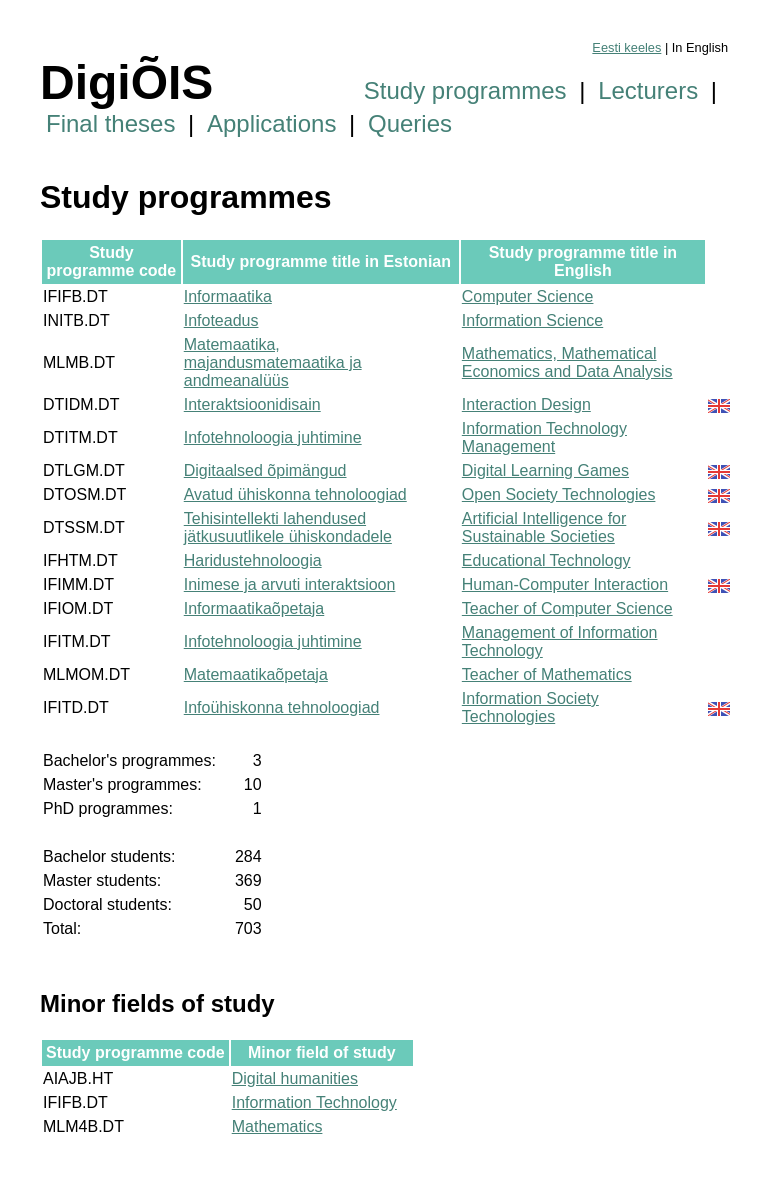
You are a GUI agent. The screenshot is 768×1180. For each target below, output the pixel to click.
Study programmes (465, 90)
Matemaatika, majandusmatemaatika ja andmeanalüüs (273, 362)
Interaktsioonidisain (252, 404)
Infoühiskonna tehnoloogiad (282, 707)
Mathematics (277, 1126)
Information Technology (314, 1102)
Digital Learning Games (545, 470)
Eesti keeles (626, 47)
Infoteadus (221, 320)
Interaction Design (526, 404)
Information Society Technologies (530, 707)
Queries (410, 123)
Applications (271, 123)
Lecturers (648, 90)
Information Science (532, 320)
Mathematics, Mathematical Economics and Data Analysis (567, 362)
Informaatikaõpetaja (254, 608)
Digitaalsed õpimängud (265, 470)
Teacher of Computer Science (567, 608)
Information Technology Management (544, 437)
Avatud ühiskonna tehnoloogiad (295, 494)
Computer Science (528, 296)
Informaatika (228, 296)
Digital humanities (295, 1078)
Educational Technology (546, 560)
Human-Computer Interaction (565, 584)
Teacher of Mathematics (547, 674)
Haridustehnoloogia (253, 560)
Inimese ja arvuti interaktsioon (290, 584)
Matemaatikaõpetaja (256, 674)
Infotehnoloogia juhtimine (273, 437)
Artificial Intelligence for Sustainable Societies (544, 527)
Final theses (110, 123)
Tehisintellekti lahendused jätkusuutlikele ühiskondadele (288, 527)
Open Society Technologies (559, 494)
